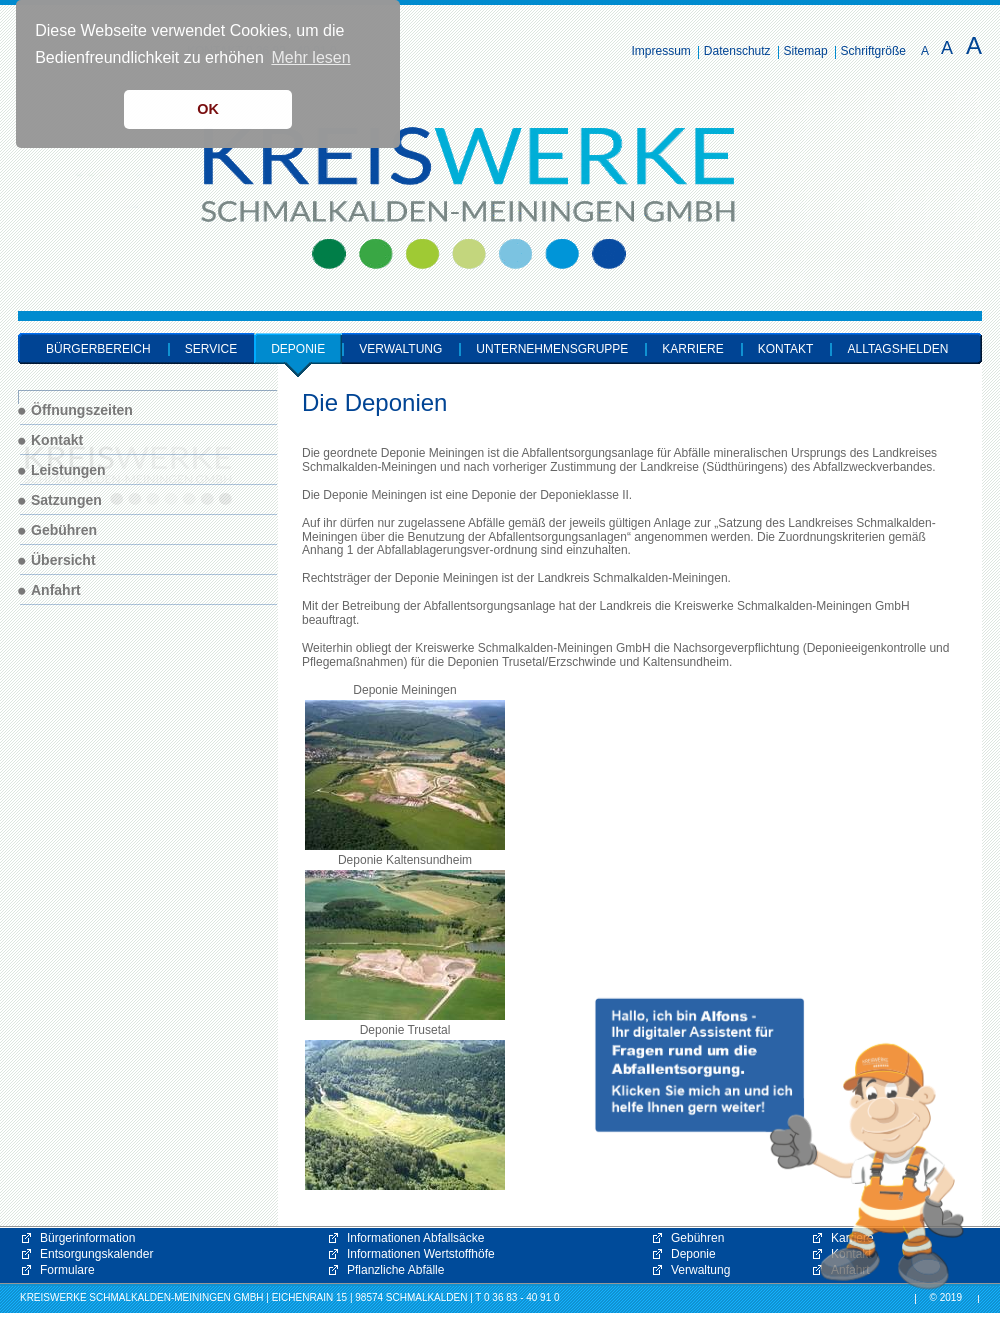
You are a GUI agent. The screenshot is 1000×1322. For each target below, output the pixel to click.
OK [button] (208, 109)
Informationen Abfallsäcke (415, 1238)
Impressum (661, 51)
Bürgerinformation (87, 1238)
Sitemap (806, 51)
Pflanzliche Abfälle (395, 1270)
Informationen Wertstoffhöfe (421, 1254)
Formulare (67, 1270)
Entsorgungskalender (96, 1254)
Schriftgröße (873, 51)
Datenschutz (737, 51)
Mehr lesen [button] (310, 57)
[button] (780, 1144)
